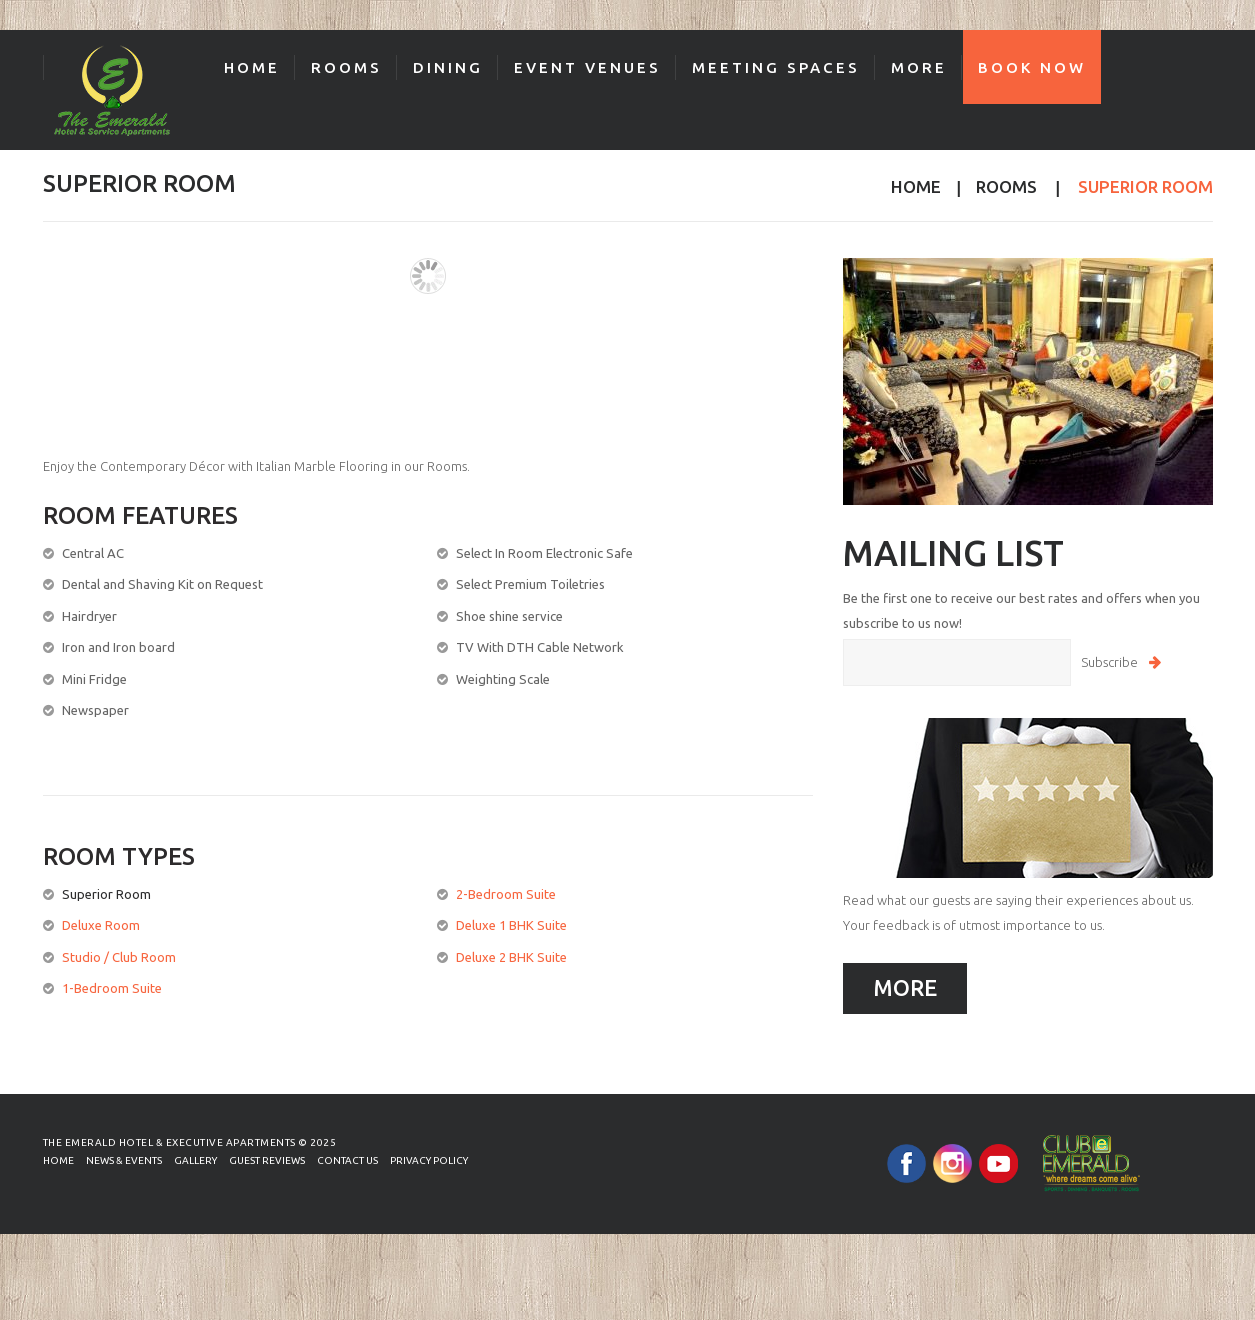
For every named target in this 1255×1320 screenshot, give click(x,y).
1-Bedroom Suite (112, 988)
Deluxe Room (101, 925)
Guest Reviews (267, 1160)
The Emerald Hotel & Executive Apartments (169, 1142)
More (919, 67)
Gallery (195, 1160)
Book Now (1032, 67)
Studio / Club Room (119, 957)
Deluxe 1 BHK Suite (511, 925)
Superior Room (106, 894)
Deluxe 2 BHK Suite (511, 957)
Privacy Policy (429, 1160)
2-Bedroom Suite (506, 894)
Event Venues (587, 67)
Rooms (346, 67)
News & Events (124, 1160)
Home (252, 67)
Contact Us (347, 1160)
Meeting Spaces (776, 67)
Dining (448, 67)
